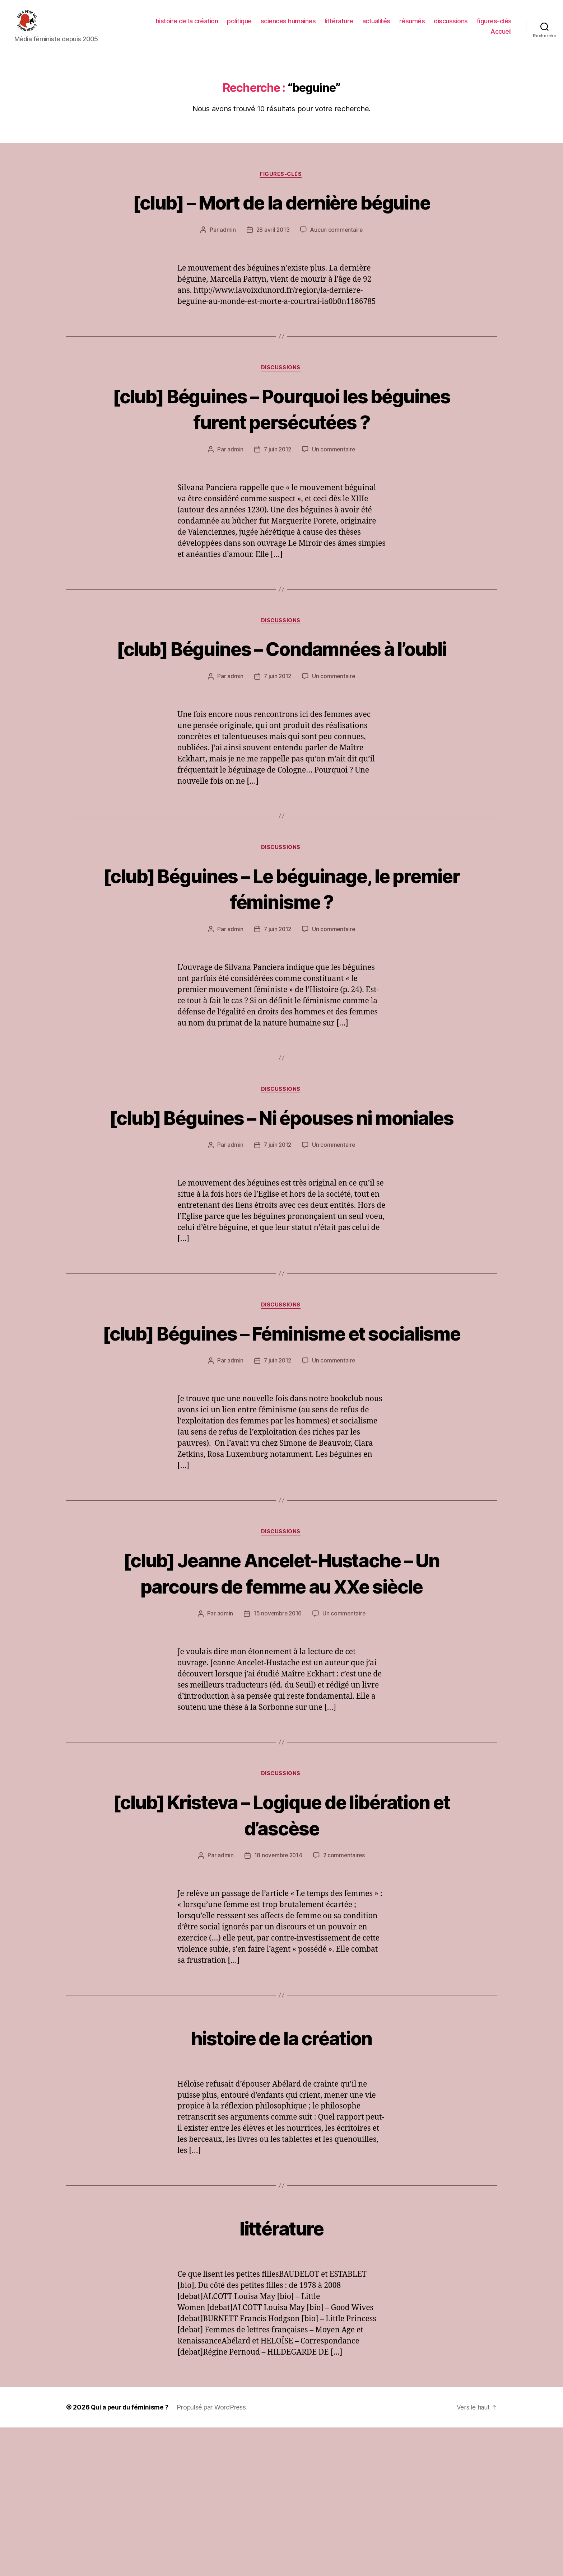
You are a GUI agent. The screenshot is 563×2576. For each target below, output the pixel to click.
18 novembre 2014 (278, 2004)
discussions (451, 26)
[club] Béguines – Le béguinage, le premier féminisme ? (281, 954)
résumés (412, 26)
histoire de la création (187, 26)
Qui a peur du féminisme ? (131, 2555)
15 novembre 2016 (277, 1761)
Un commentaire (334, 488)
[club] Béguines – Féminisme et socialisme (281, 1440)
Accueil (501, 37)
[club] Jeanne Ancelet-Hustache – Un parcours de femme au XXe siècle (281, 1707)
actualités (376, 26)
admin (227, 267)
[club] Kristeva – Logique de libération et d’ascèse (282, 1962)
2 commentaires (345, 2004)
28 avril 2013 (272, 267)
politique (239, 26)
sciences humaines (288, 26)
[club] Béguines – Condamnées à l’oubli (281, 700)
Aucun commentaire (336, 267)
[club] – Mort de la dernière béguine (281, 226)
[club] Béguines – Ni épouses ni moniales (282, 1197)
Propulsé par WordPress (214, 2555)
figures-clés (494, 26)
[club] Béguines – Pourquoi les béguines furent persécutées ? (281, 447)
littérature (339, 26)
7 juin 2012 (277, 488)
